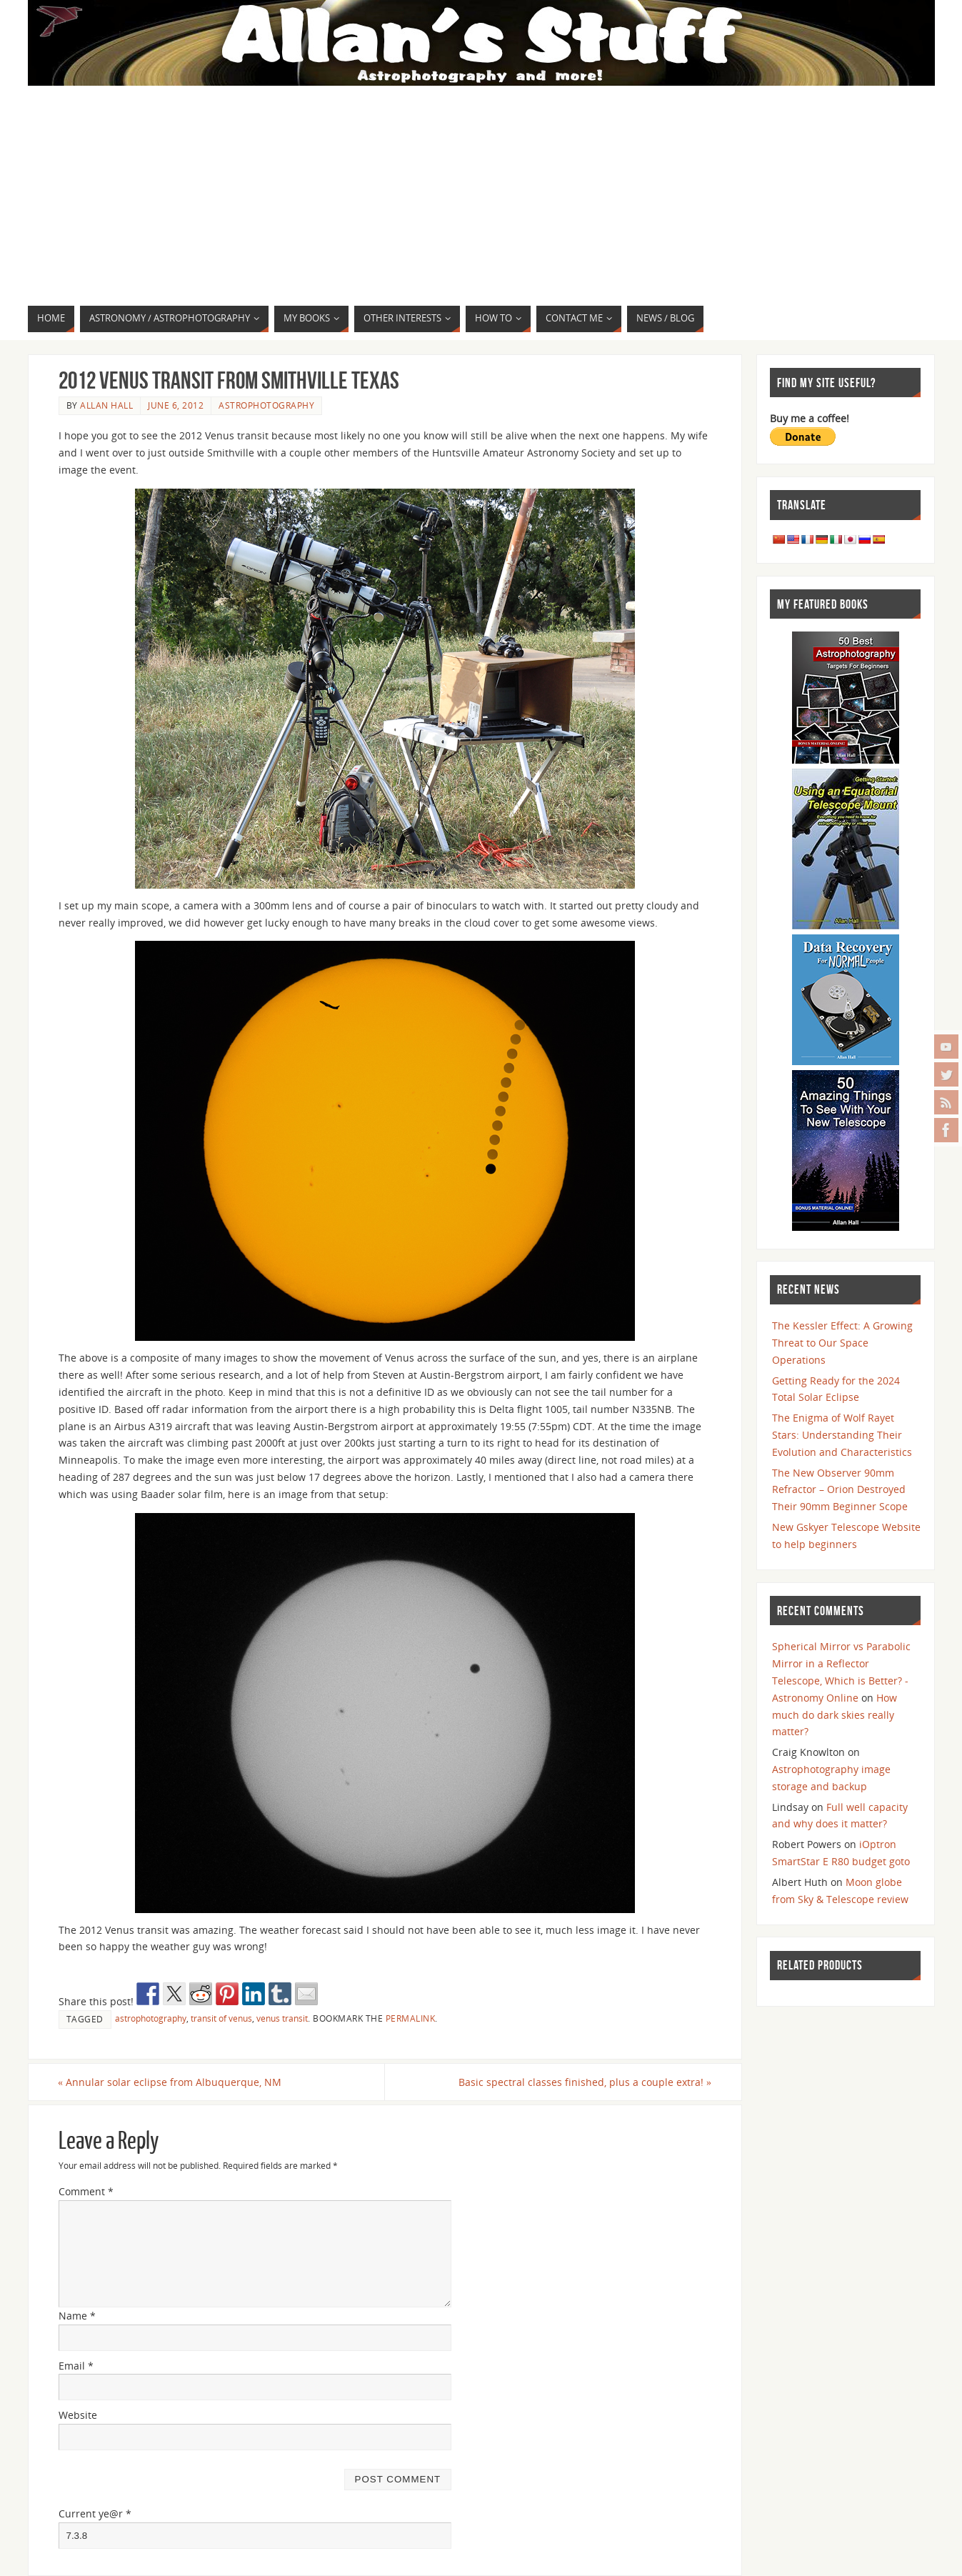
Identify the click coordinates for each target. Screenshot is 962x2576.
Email (76, 2365)
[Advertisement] (481, 198)
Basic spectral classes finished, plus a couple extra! (585, 2082)
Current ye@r (95, 2513)
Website (78, 2415)
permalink (411, 2018)
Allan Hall (106, 405)
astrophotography (150, 2018)
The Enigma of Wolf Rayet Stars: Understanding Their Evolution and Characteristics (842, 1435)
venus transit (282, 2018)
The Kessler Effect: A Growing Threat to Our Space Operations (842, 1343)
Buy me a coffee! (809, 418)
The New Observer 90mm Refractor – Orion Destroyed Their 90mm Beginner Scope (840, 1490)
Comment (86, 2191)
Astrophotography (266, 405)
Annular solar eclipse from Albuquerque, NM (170, 2082)
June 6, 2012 (176, 405)
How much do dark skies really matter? (834, 1715)
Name (77, 2315)
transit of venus (221, 2018)
